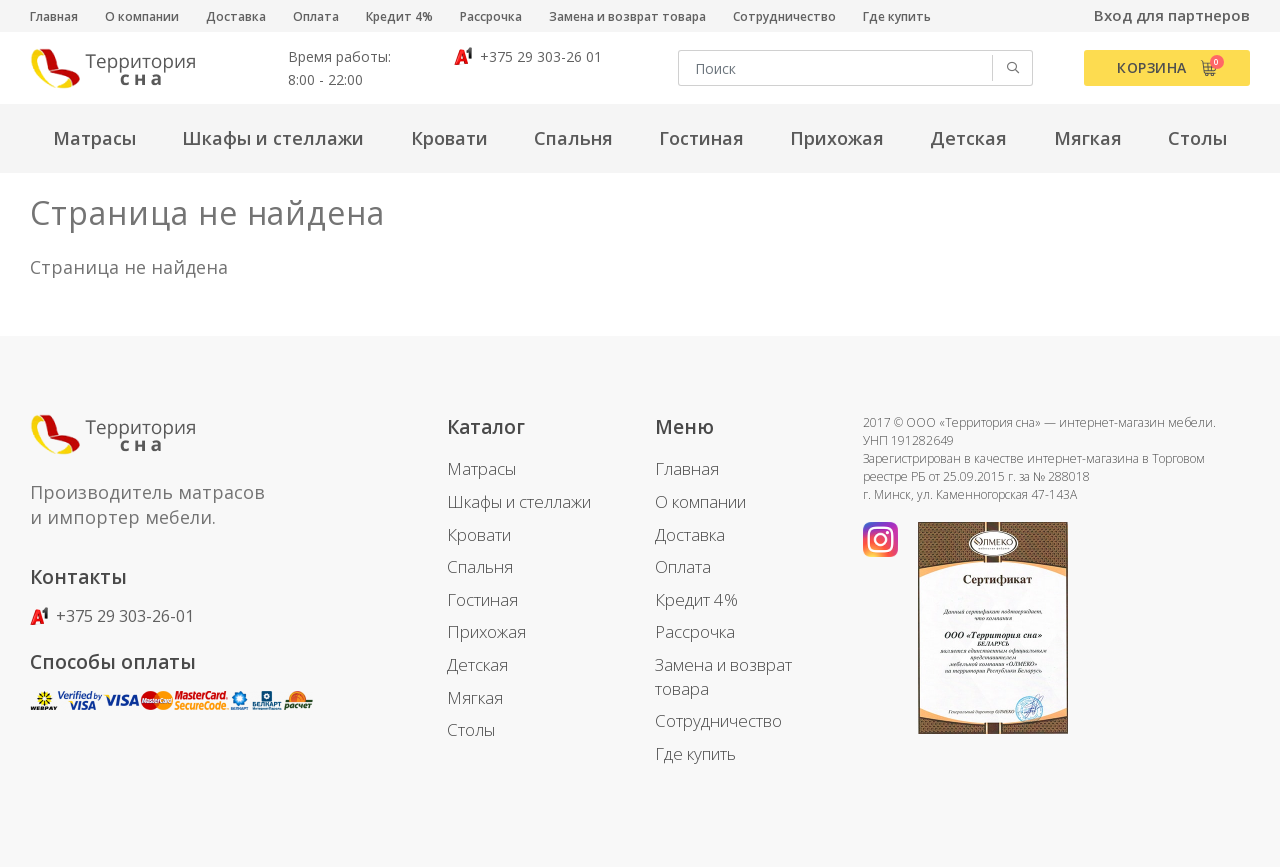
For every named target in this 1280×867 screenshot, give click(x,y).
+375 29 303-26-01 (112, 616)
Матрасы (481, 468)
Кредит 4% (399, 16)
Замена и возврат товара (627, 16)
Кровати (479, 534)
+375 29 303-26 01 (528, 56)
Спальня (480, 566)
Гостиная (482, 599)
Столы (471, 729)
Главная (54, 16)
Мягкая (475, 697)
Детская (477, 664)
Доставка (236, 16)
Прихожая (486, 631)
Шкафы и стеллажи (519, 501)
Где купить (897, 16)
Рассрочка (491, 16)
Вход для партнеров (1172, 15)
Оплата (316, 16)
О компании (142, 16)
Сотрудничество (784, 16)
